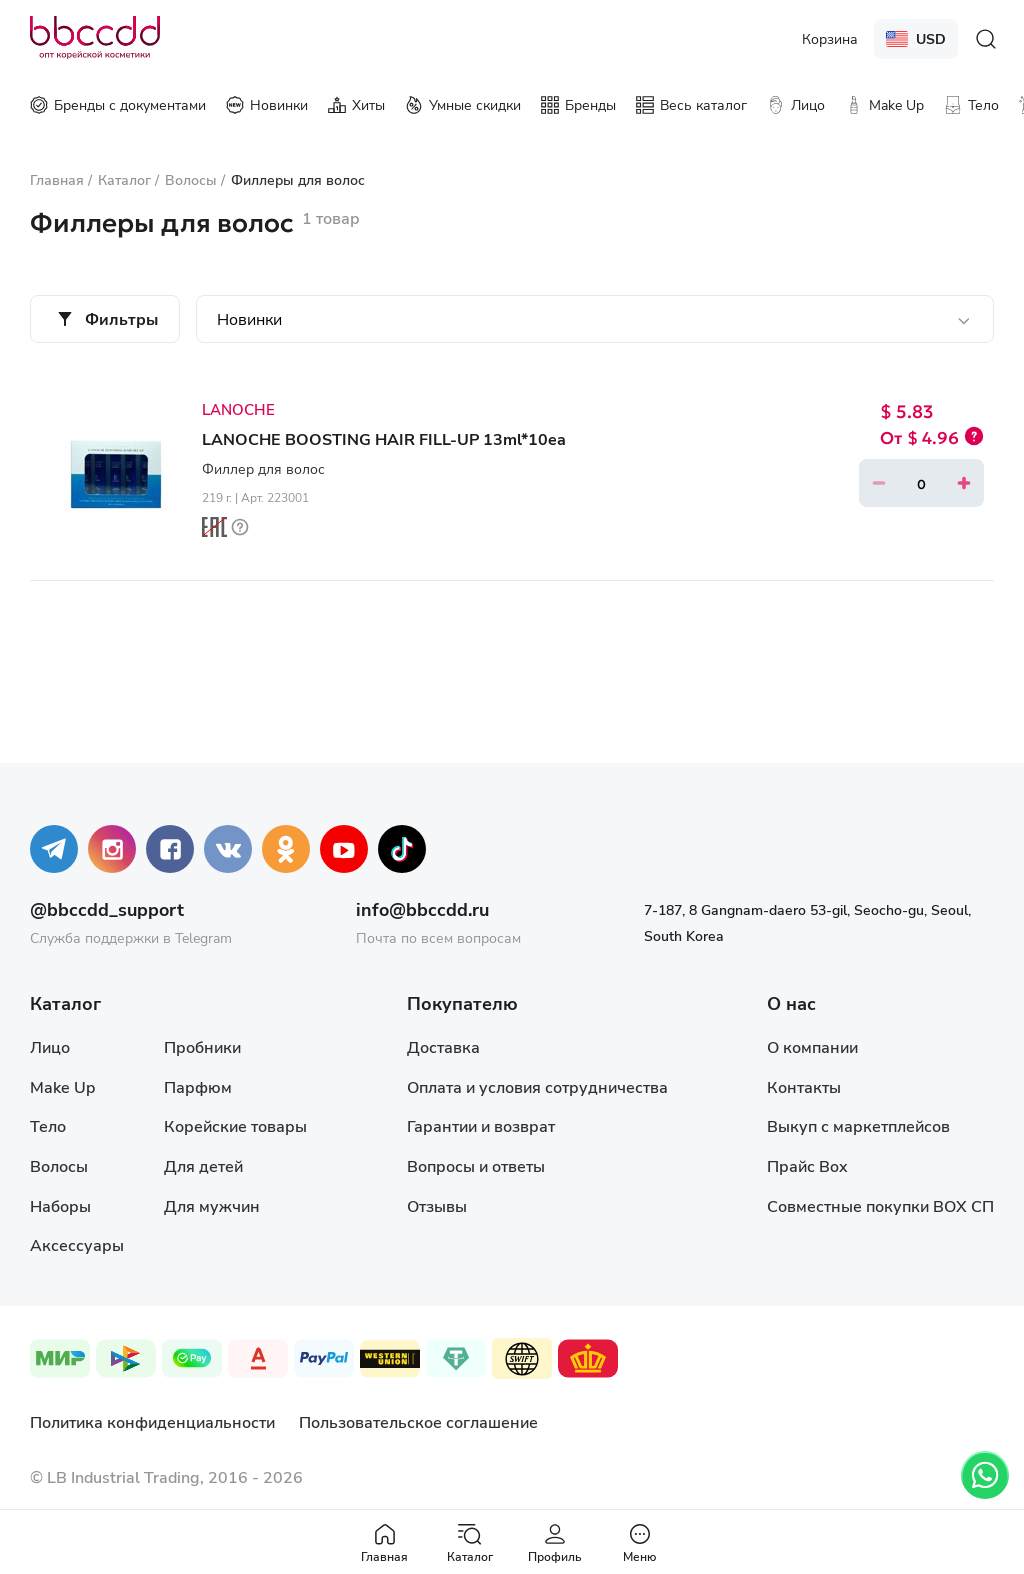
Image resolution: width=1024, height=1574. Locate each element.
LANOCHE (238, 409)
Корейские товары (235, 1125)
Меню (639, 1543)
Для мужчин (212, 1205)
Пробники (202, 1046)
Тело (48, 1125)
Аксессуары (77, 1244)
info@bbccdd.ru (422, 909)
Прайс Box (807, 1165)
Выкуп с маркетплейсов (858, 1125)
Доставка (443, 1046)
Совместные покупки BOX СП (880, 1205)
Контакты (804, 1086)
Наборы (60, 1205)
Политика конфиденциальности (152, 1421)
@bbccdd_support (107, 909)
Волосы (59, 1165)
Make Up (62, 1086)
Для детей (203, 1165)
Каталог (470, 1543)
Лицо (50, 1046)
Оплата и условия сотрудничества (537, 1086)
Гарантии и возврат (481, 1125)
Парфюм (198, 1086)
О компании (812, 1046)
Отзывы (437, 1205)
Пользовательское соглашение (418, 1421)
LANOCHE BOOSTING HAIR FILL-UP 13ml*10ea (384, 438)
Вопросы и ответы (476, 1165)
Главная (384, 1543)
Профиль (555, 1543)
